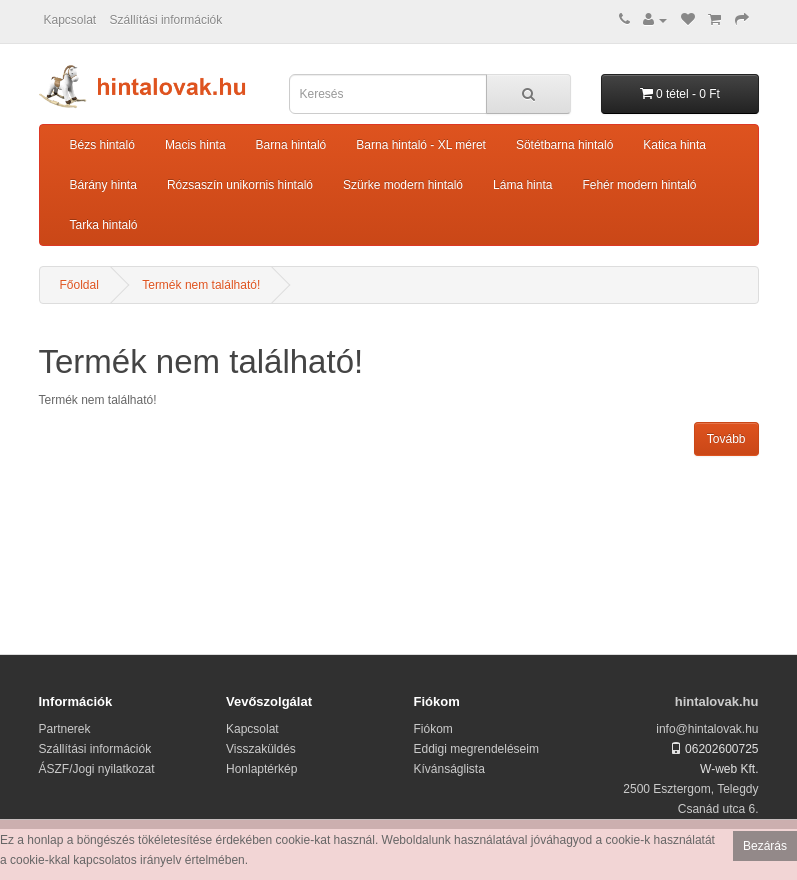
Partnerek (65, 729)
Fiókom (433, 729)
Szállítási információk (166, 20)
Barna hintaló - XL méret (421, 145)
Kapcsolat (70, 20)
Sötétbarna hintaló (564, 145)
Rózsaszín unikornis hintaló (240, 185)
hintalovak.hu (717, 701)
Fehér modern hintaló (639, 185)
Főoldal (79, 285)
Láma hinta (522, 185)
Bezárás (765, 846)
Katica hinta (674, 145)
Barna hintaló (291, 145)
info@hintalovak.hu (707, 729)
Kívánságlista (449, 769)
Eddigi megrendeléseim (476, 749)
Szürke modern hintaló (403, 185)
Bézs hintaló (102, 145)
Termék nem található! (201, 285)
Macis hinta (195, 145)
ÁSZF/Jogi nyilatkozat (97, 769)
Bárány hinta (103, 185)
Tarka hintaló (104, 225)
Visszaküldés (261, 749)
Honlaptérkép (261, 769)
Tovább (726, 439)
